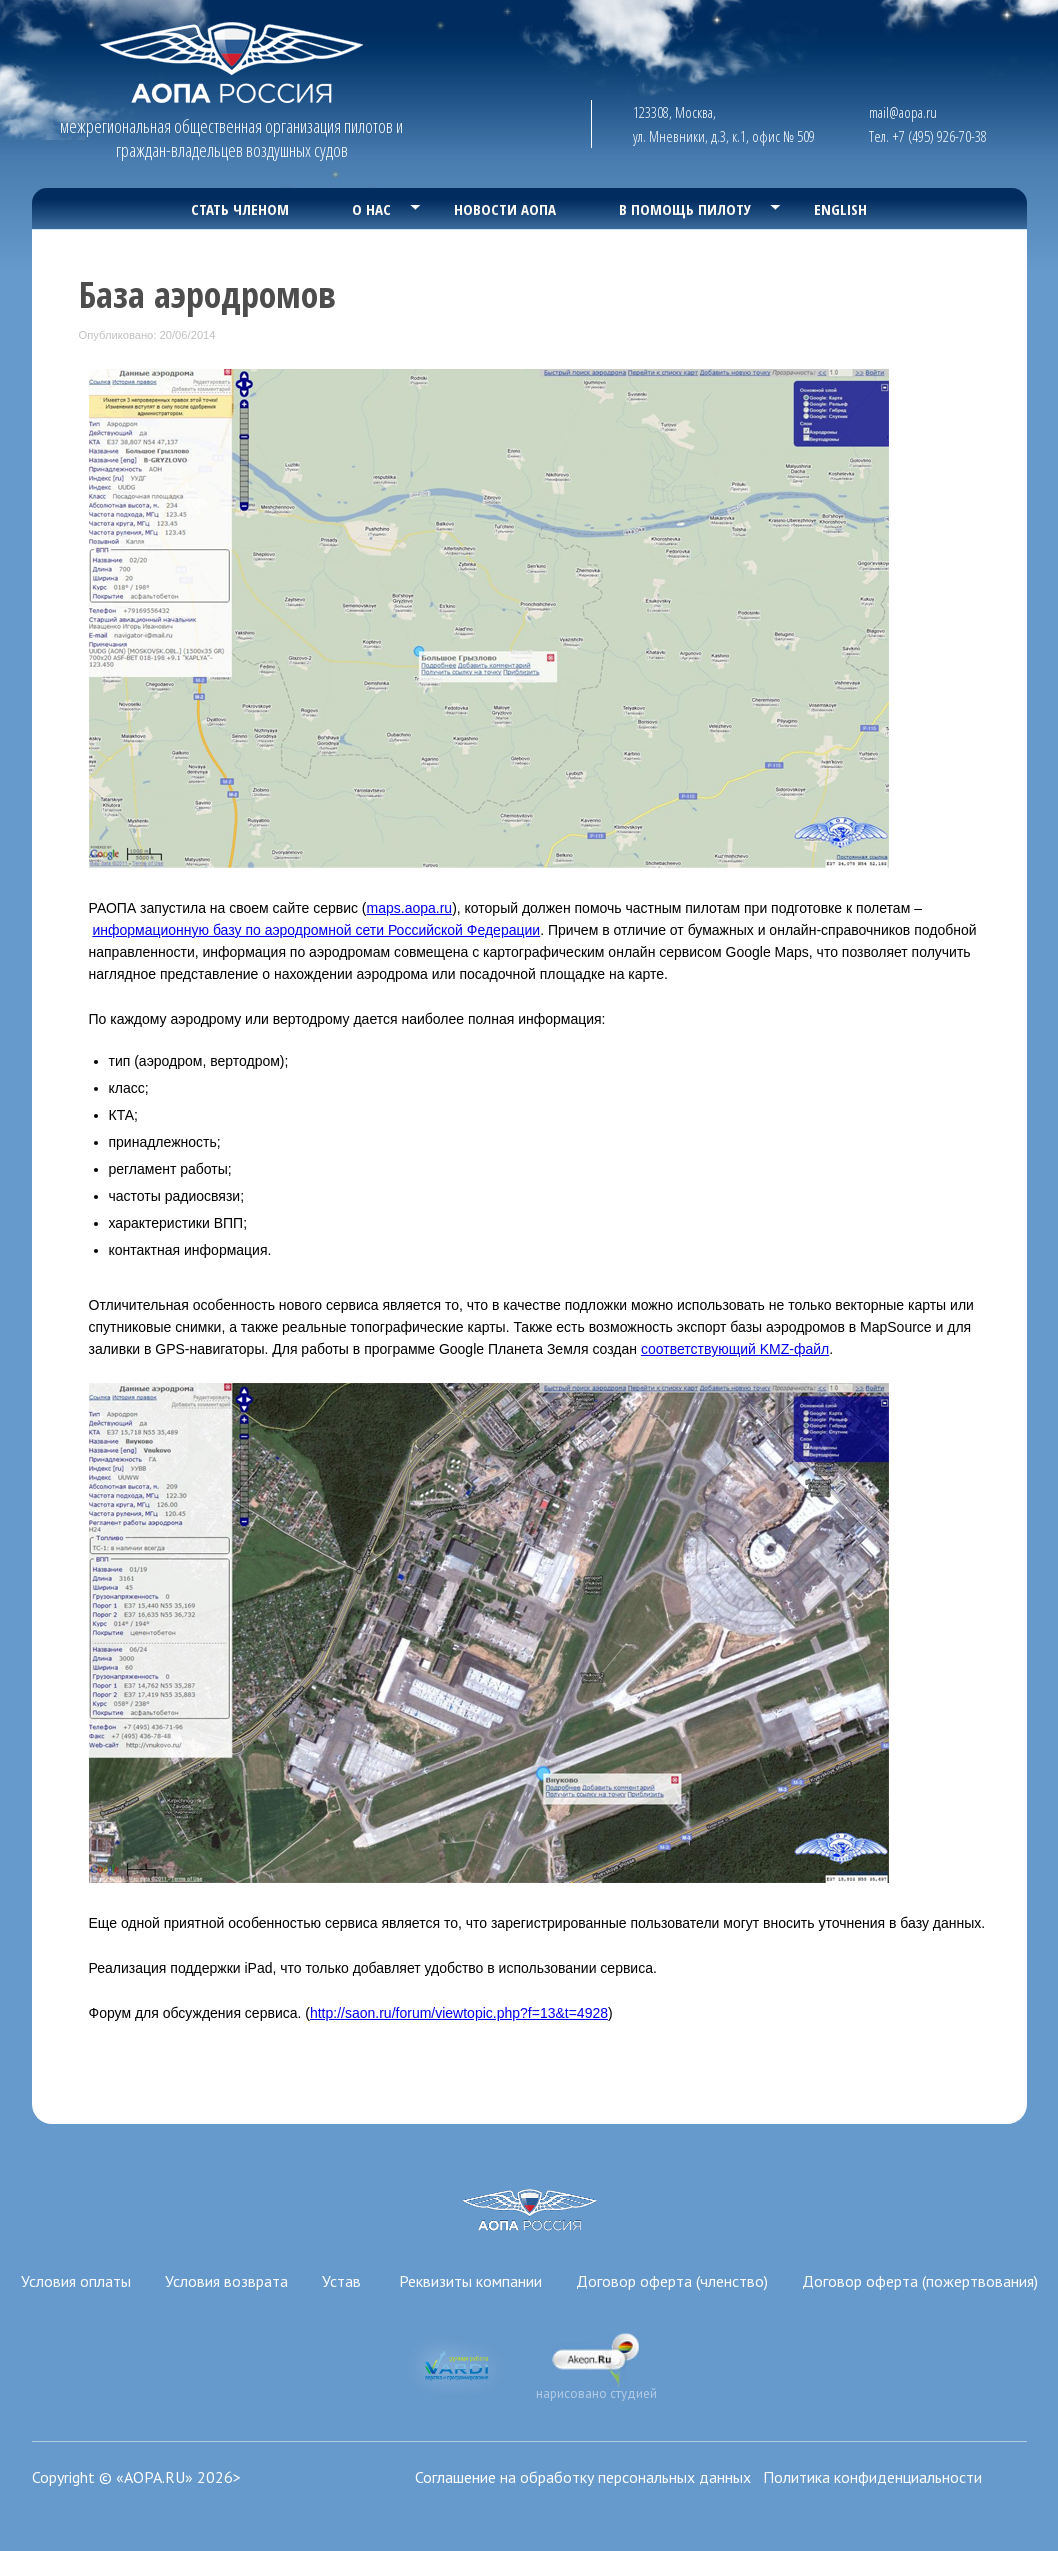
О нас (371, 209)
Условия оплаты (76, 2281)
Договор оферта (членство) (672, 2281)
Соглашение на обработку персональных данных (583, 2477)
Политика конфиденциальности (872, 2477)
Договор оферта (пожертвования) (920, 2281)
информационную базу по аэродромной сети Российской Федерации (316, 930)
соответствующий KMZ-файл (735, 1349)
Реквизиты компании (470, 2281)
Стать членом (240, 209)
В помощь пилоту (685, 209)
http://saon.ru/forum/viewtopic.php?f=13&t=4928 (459, 2013)
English (840, 209)
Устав (343, 2281)
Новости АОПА (505, 209)
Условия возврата (226, 2281)
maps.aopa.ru (410, 908)
